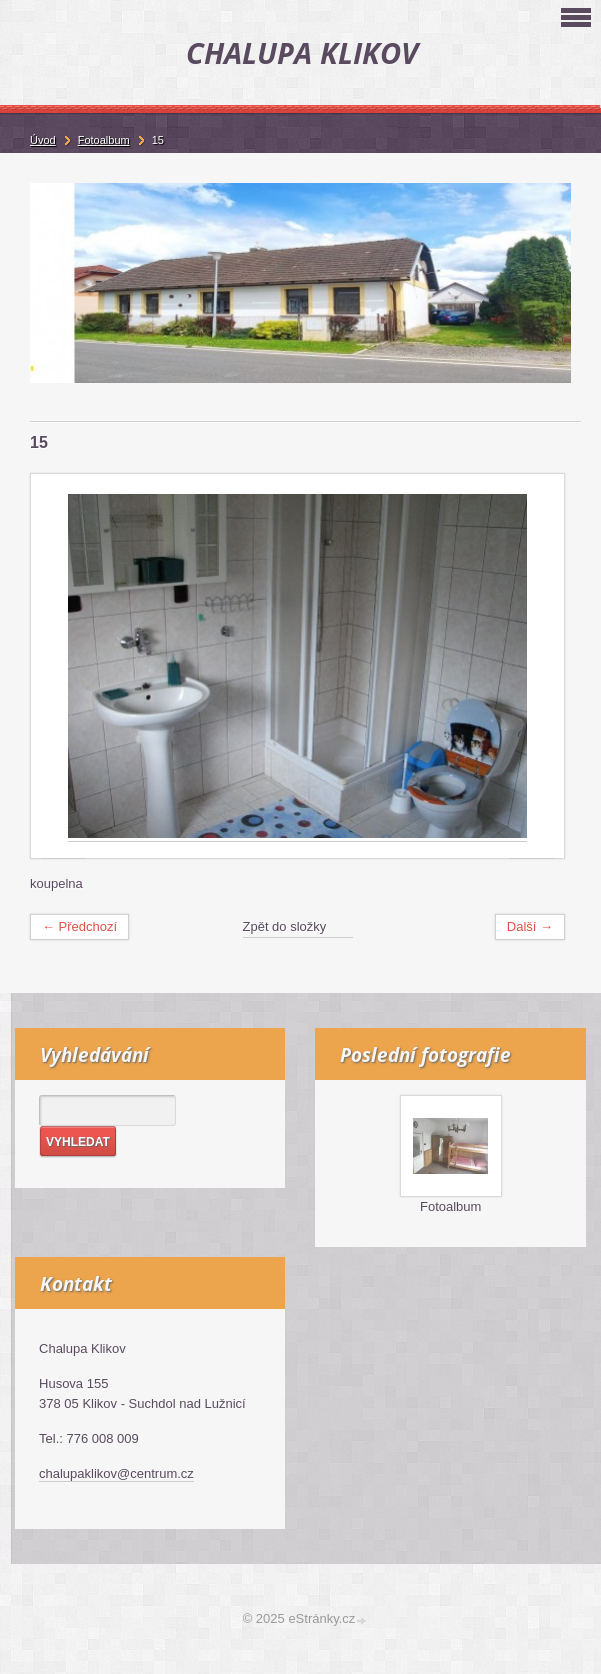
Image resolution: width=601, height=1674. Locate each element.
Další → (530, 926)
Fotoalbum (450, 1206)
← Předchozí (79, 926)
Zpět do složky (285, 926)
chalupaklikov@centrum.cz (116, 1473)
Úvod (43, 140)
